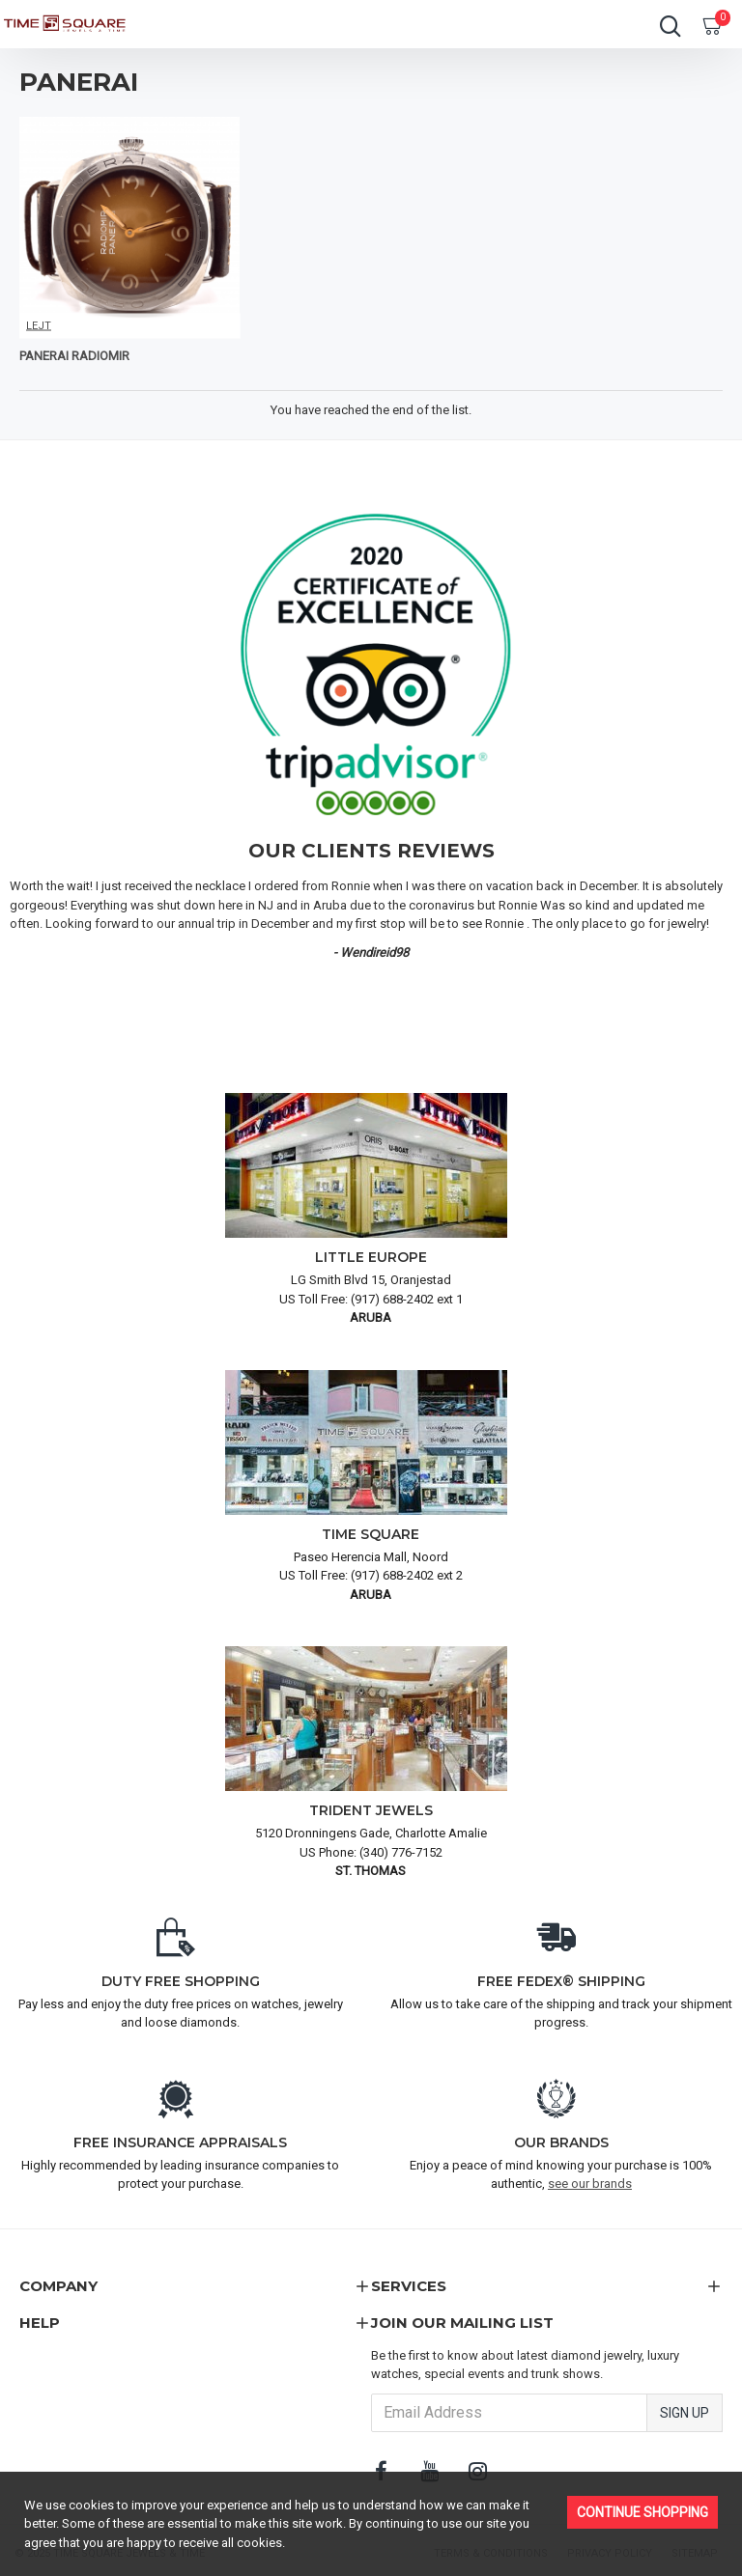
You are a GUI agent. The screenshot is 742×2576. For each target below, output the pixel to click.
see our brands (590, 2183)
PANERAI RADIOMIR (74, 356)
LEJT (38, 325)
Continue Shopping (642, 2512)
